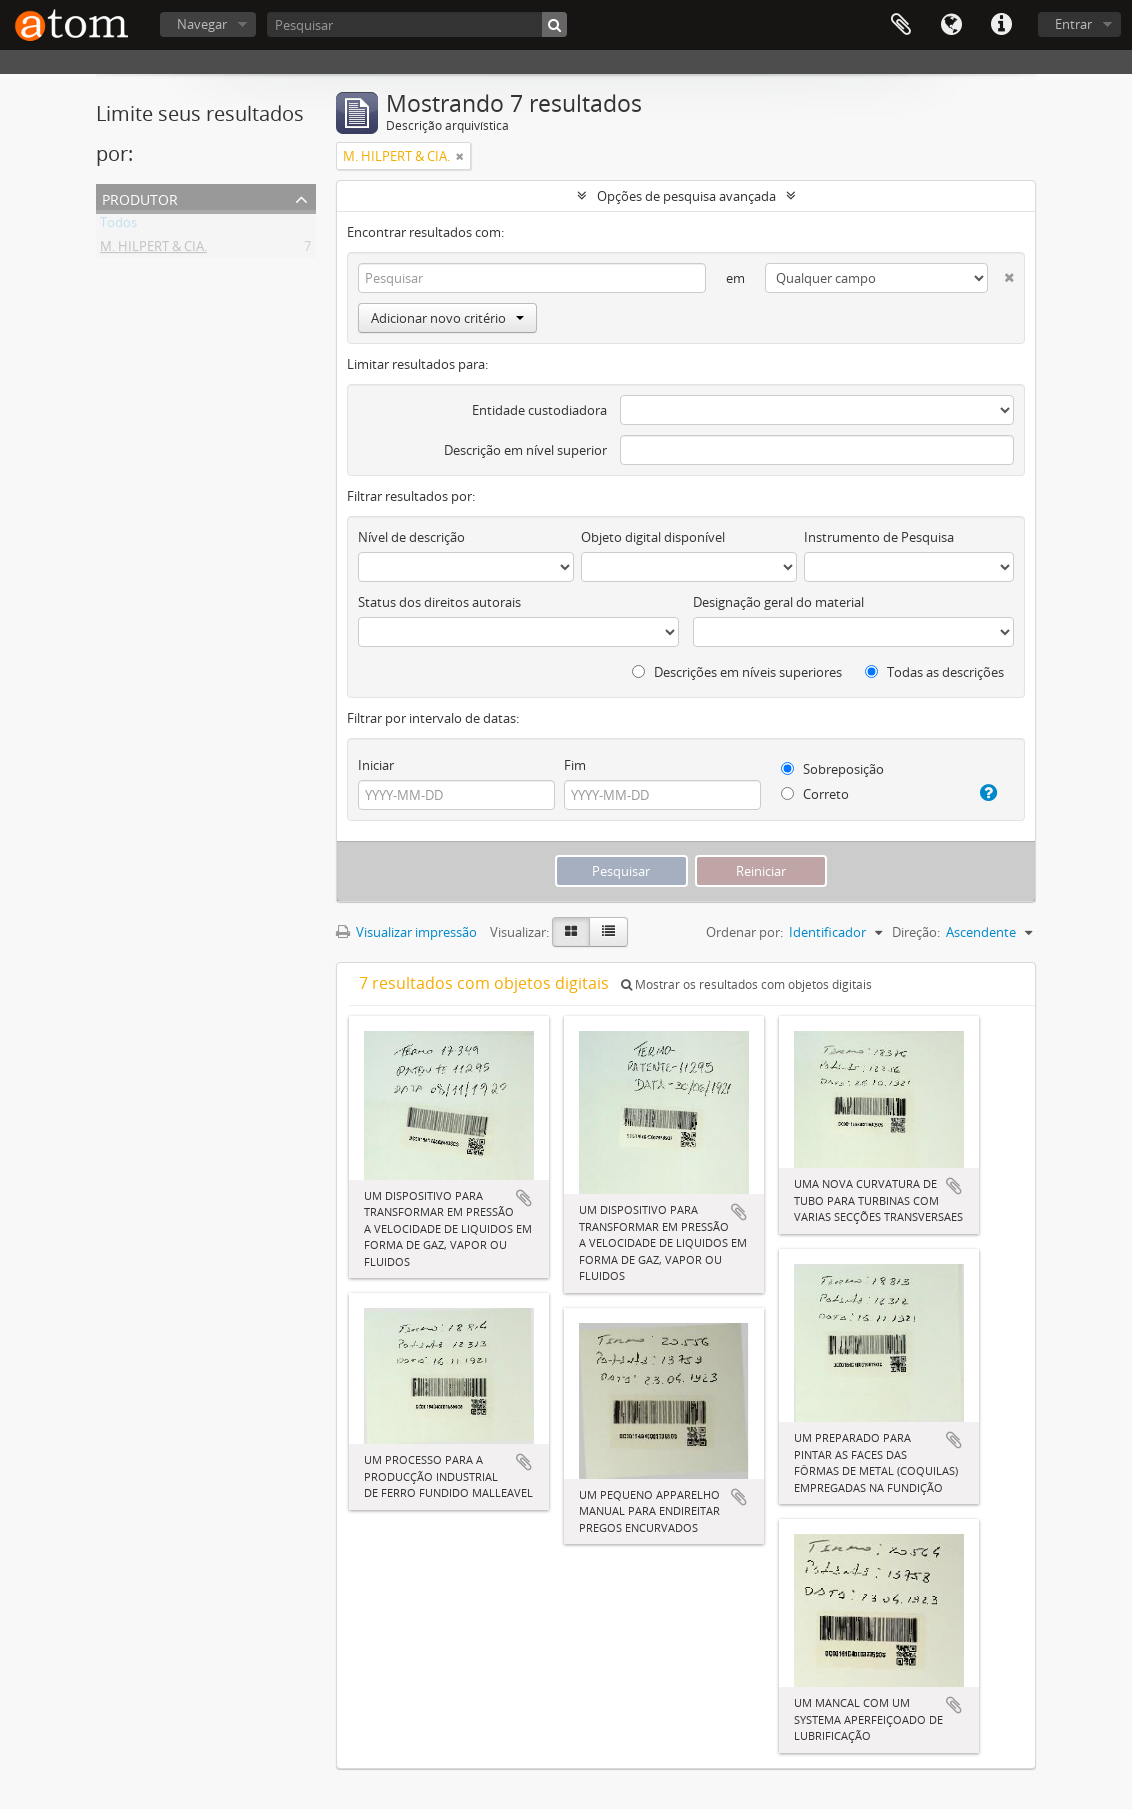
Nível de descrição (411, 537)
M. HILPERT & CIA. (153, 250)
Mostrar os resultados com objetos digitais (746, 984)
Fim (575, 765)
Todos (118, 226)
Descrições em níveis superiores (737, 672)
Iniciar (376, 765)
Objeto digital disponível (653, 537)
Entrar (1073, 24)
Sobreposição (832, 769)
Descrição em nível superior (525, 450)
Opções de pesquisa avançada (686, 196)
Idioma (951, 25)
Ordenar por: (744, 932)
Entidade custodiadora (539, 410)
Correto (815, 794)
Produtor (140, 197)
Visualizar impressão (406, 932)
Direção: (916, 932)
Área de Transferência (901, 25)
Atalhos (1001, 25)
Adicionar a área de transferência (524, 1198)
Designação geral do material (778, 602)
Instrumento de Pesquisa (879, 537)
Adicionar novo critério (447, 318)
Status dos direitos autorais (439, 602)
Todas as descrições (934, 672)
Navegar (202, 24)
